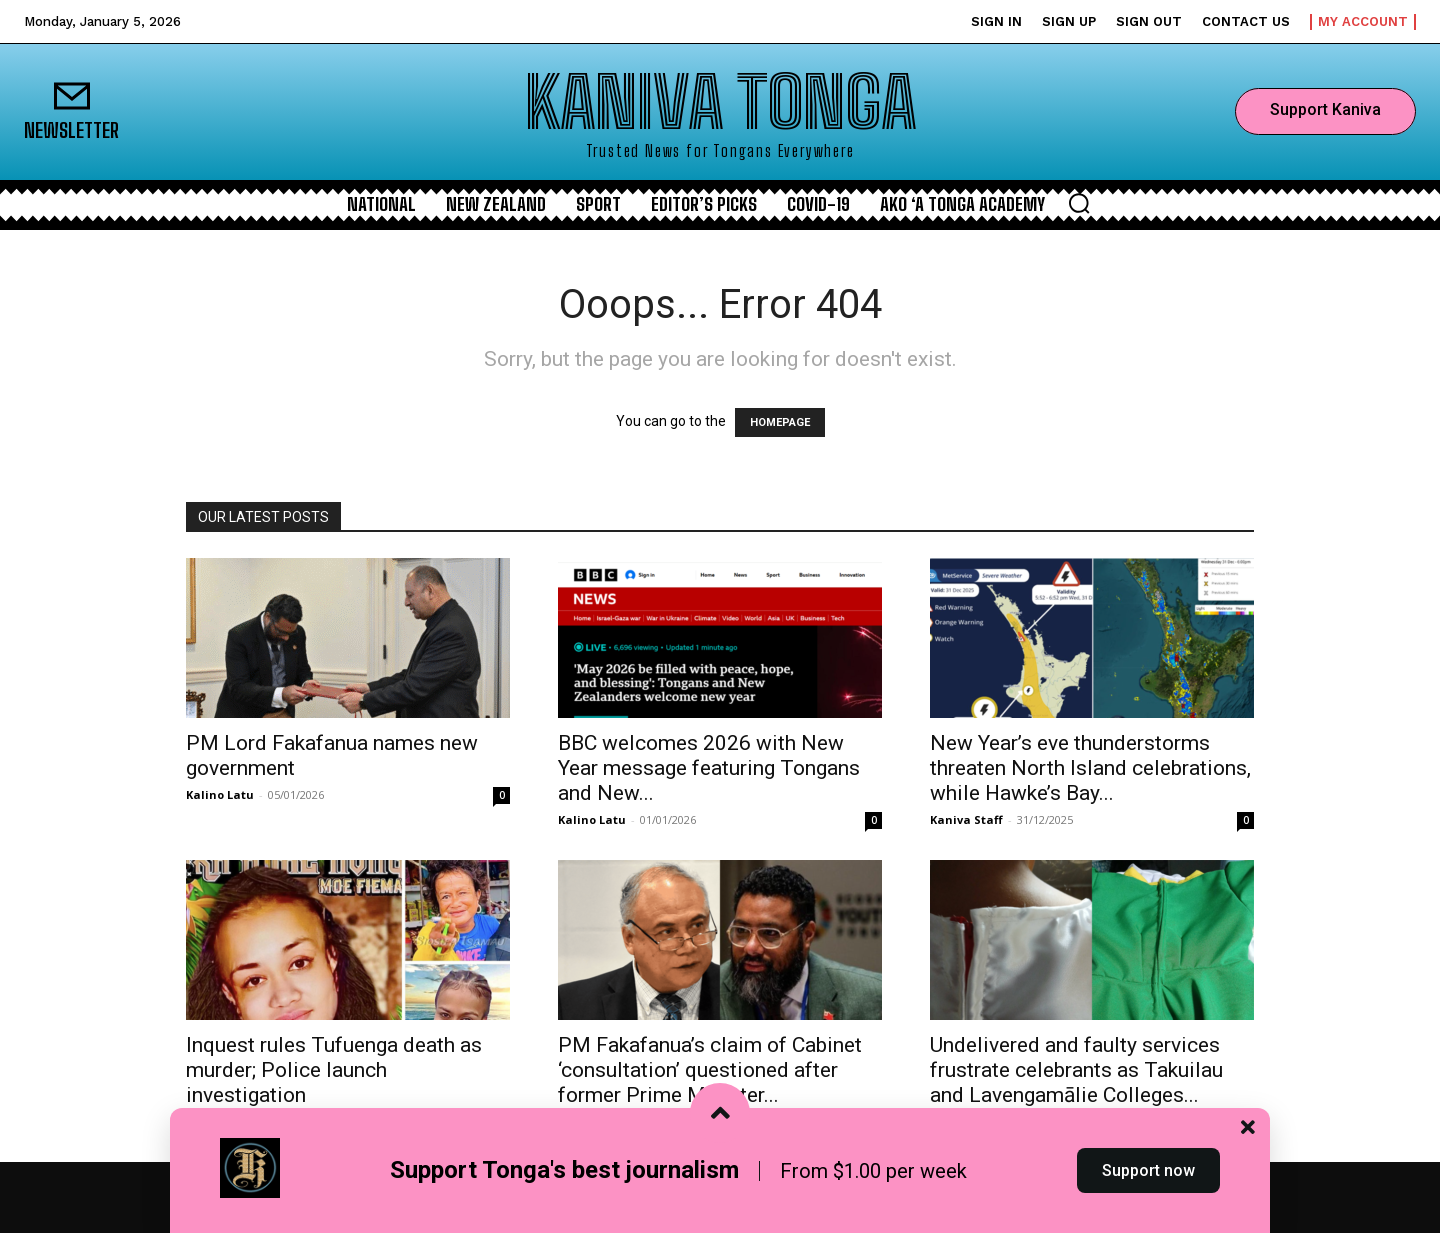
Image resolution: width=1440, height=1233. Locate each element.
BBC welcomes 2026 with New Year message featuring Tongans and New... (709, 768)
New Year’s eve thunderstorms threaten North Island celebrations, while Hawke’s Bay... (1090, 768)
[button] (1079, 203)
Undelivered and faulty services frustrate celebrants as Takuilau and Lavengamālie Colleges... (1076, 1070)
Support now (1148, 1196)
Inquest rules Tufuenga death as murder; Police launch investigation (334, 1070)
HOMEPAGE (780, 422)
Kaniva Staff (966, 819)
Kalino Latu (220, 794)
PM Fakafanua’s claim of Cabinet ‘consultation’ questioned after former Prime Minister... (710, 1070)
